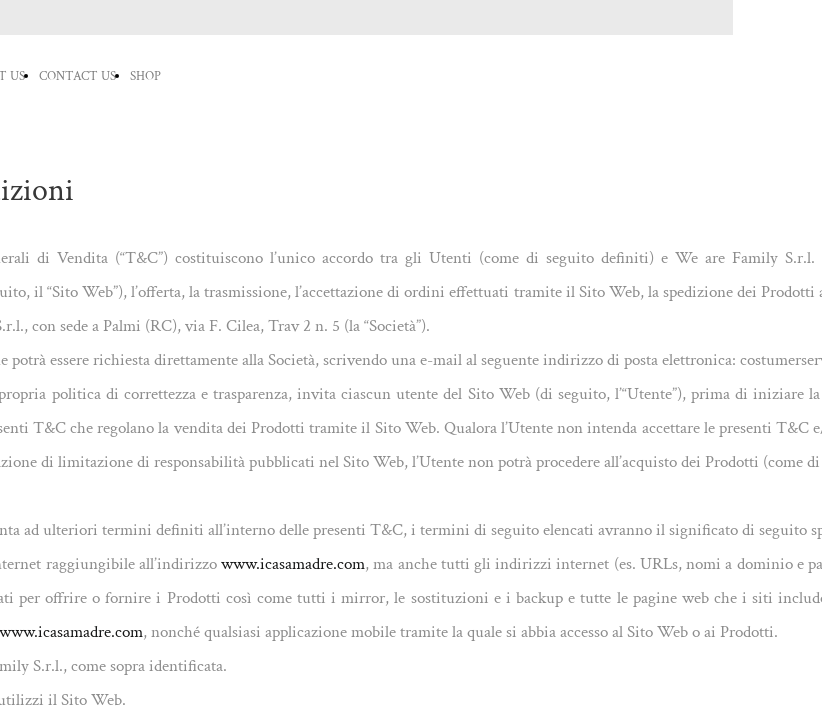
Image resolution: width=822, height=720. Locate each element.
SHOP (145, 76)
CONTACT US (77, 76)
